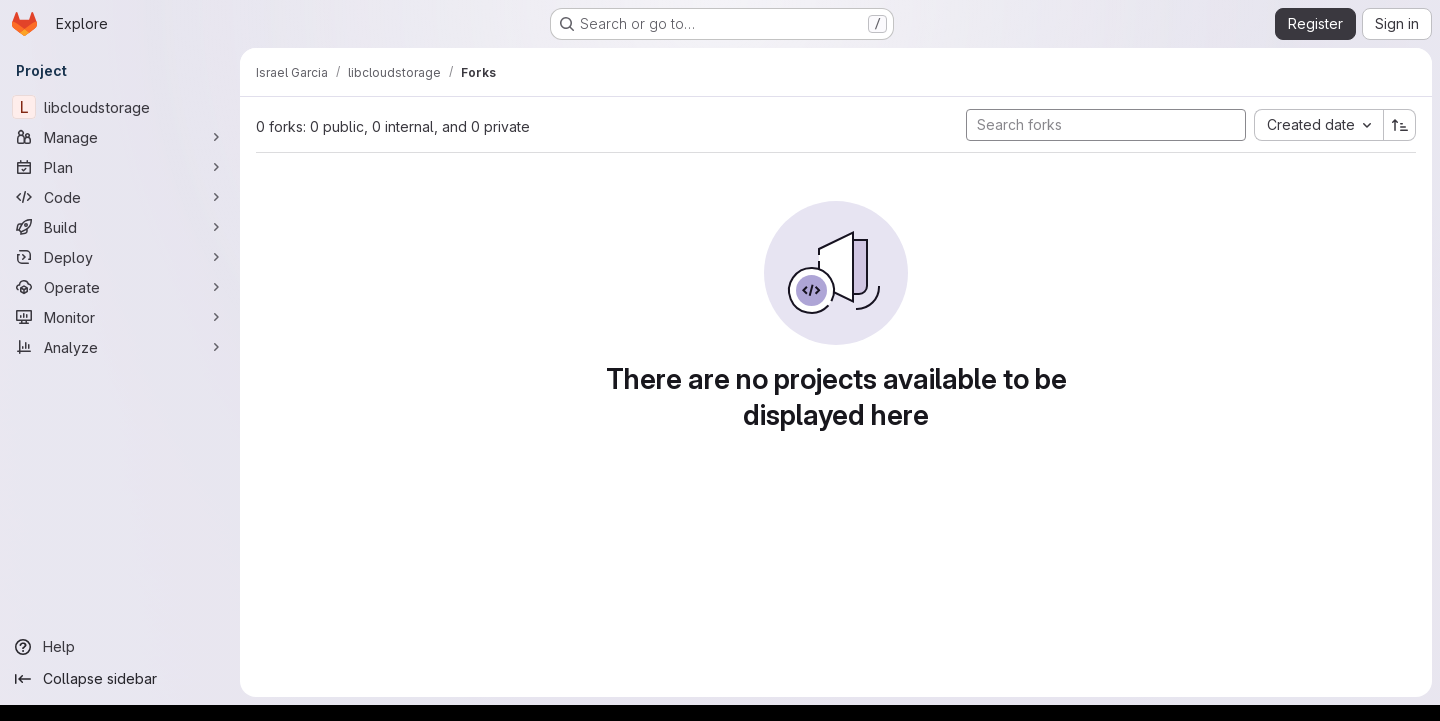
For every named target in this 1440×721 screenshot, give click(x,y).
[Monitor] (120, 317)
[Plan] (120, 167)
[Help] (120, 647)
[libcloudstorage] (120, 107)
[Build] (120, 227)
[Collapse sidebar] (120, 679)
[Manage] (120, 137)
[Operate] (120, 287)
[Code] (120, 197)
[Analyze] (120, 347)
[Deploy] (120, 257)
